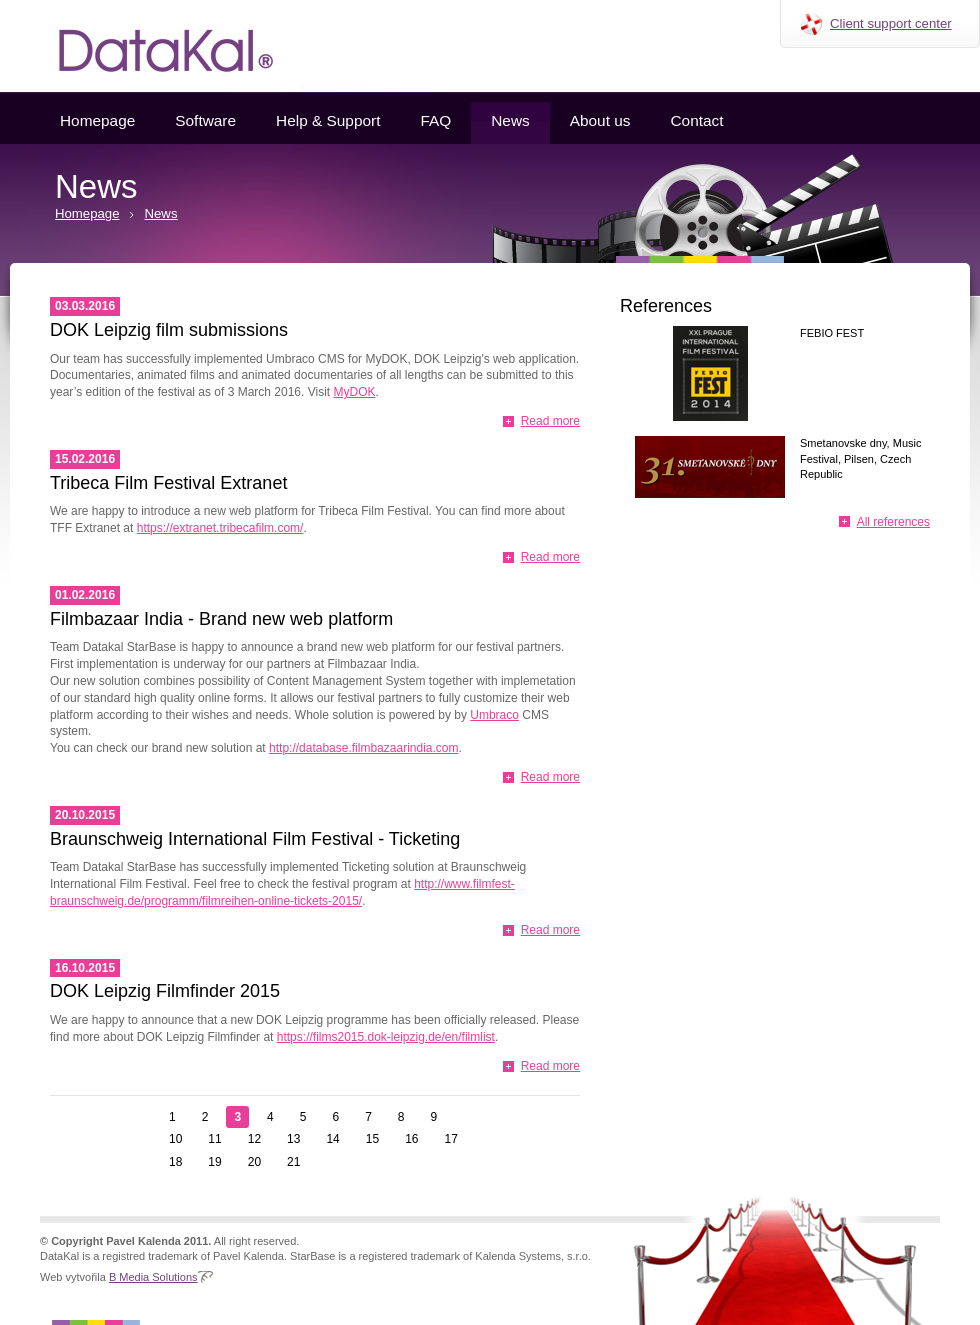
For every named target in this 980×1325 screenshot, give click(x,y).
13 (293, 1139)
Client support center (891, 23)
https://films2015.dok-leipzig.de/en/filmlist (386, 1037)
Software (205, 120)
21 (293, 1162)
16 (411, 1139)
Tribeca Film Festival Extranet (168, 483)
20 (254, 1162)
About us (600, 120)
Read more (550, 421)
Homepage (97, 120)
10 (175, 1139)
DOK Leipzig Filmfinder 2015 (165, 991)
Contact (696, 120)
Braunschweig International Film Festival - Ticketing (255, 839)
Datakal (150, 46)
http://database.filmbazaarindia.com (363, 748)
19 (214, 1162)
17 (451, 1139)
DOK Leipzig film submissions (169, 330)
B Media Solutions (153, 1277)
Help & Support (328, 120)
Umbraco (494, 715)
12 (254, 1139)
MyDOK (355, 392)
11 (214, 1139)
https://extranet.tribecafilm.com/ (220, 528)
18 (175, 1162)
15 (372, 1139)
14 (332, 1139)
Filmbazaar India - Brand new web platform (221, 619)
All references (893, 522)
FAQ (435, 120)
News (510, 120)
